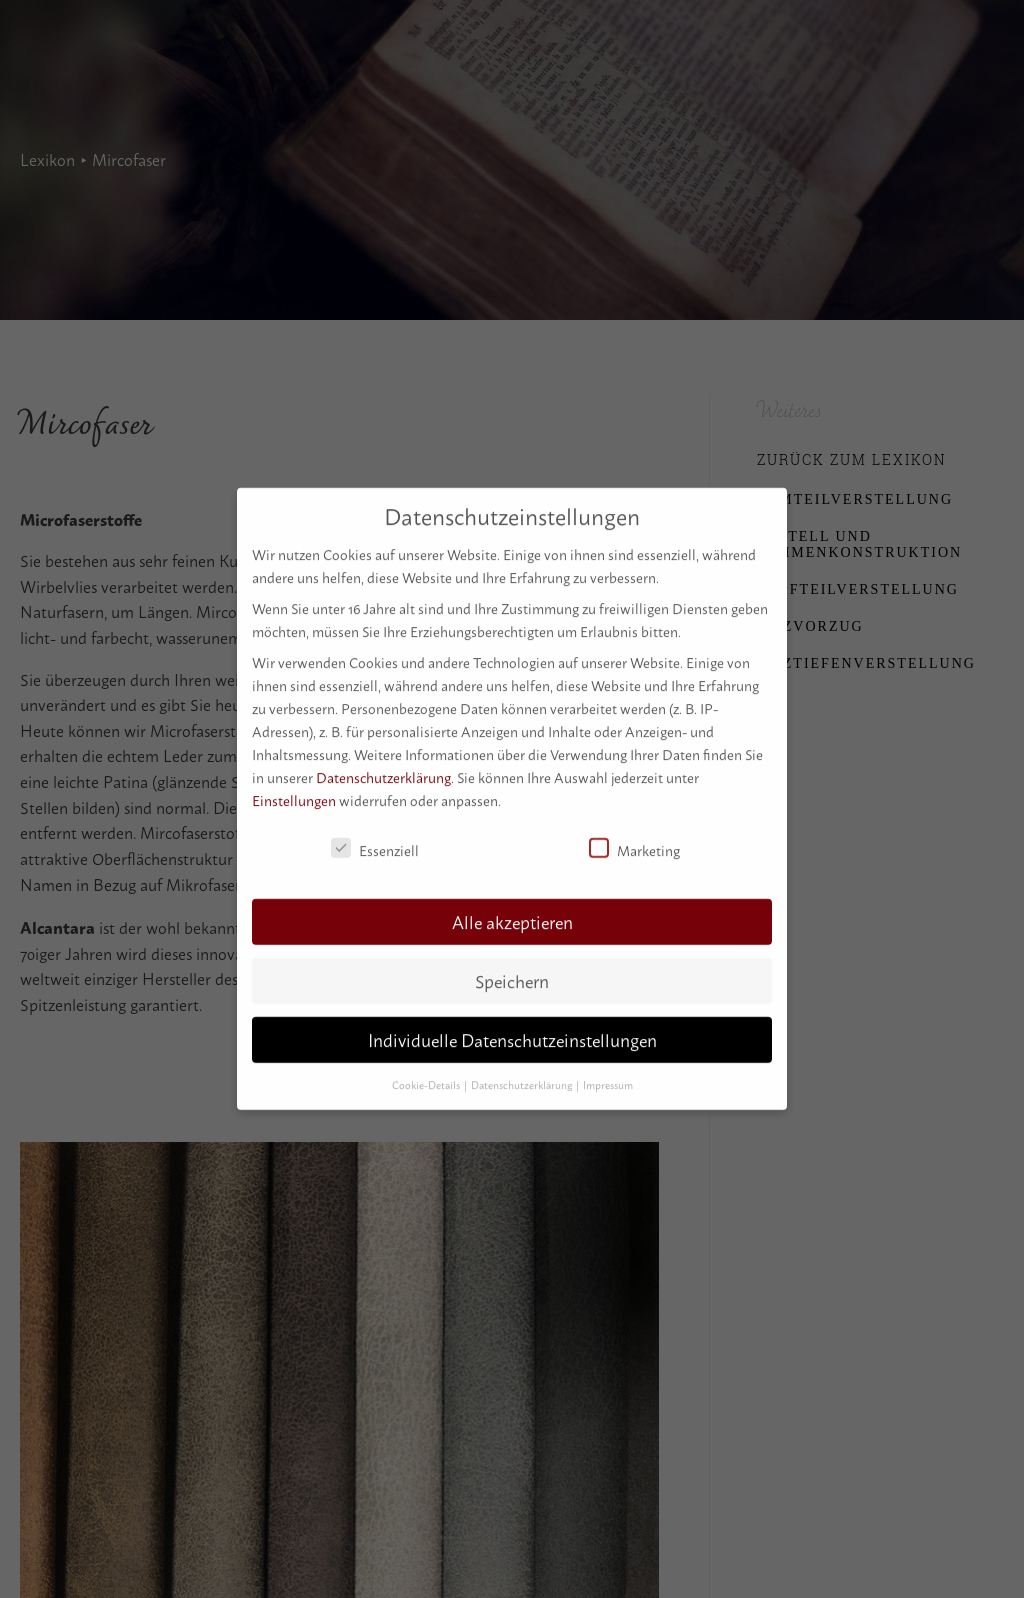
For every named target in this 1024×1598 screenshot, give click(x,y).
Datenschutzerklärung (383, 764)
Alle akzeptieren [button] (512, 909)
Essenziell (375, 836)
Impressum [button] (608, 1071)
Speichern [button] (512, 968)
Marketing (634, 836)
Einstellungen (294, 787)
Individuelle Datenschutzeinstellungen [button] (512, 1027)
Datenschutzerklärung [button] (522, 1071)
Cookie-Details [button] (427, 1071)
